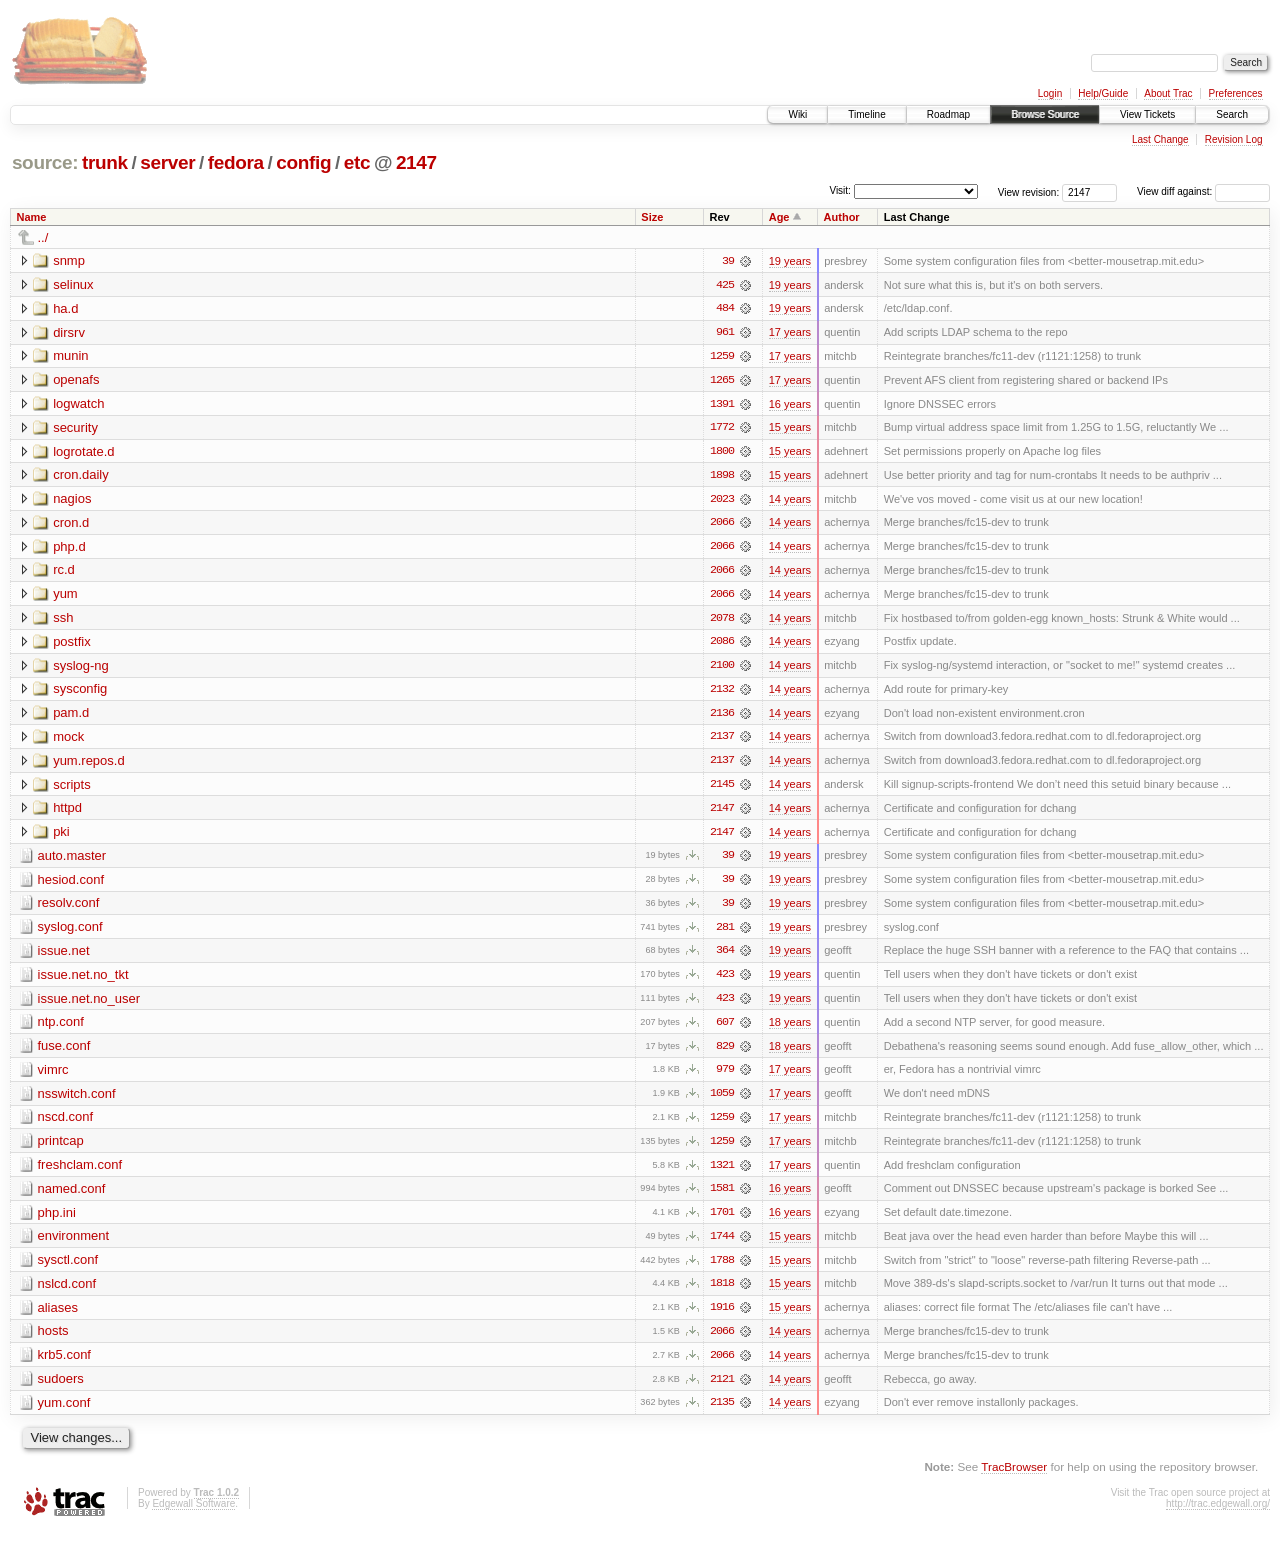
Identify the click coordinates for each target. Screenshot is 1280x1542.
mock (68, 740)
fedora (236, 162)
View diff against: (1203, 191)
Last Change (1160, 139)
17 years (790, 333)
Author (842, 217)
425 (725, 285)
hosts (53, 1340)
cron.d (71, 524)
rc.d (64, 572)
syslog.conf (70, 932)
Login (1050, 93)
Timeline (866, 114)
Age (779, 217)
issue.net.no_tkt (83, 980)
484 (725, 309)
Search (1232, 114)
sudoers (61, 1388)
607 (725, 1029)
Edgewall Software (193, 1514)
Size (652, 217)
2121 (722, 1389)
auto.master (72, 860)
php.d (69, 548)
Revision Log (1234, 139)
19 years (790, 261)
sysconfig (80, 692)
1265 (722, 381)
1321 (722, 1173)
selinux (73, 284)
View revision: (1029, 191)
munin (70, 356)
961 (725, 333)
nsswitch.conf (77, 1100)
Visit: (840, 190)
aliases (58, 1316)
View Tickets (1147, 114)
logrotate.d (83, 452)
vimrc (53, 1076)
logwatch (78, 404)
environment (74, 1244)
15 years (790, 429)
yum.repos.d (89, 764)
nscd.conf (66, 1124)
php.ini (57, 1220)
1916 (722, 1317)
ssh (63, 620)
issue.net (64, 956)
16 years (790, 405)
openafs (76, 380)
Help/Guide (1103, 93)
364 (725, 957)
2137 (722, 741)
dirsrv (69, 332)
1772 (722, 429)
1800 (722, 453)
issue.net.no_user (89, 1004)
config (303, 162)
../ (43, 237)
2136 (722, 717)
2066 (722, 525)
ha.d (65, 308)
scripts (72, 788)
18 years (790, 1029)
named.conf (72, 1196)
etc (357, 162)
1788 (722, 1269)
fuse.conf (64, 1052)
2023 (722, 501)
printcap (61, 1148)
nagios (72, 500)
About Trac (1168, 93)
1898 (722, 477)
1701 (722, 1221)
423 (725, 981)
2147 (416, 162)
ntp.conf (61, 1028)
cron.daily (81, 476)
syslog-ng (81, 668)
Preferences (1236, 93)
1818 (722, 1293)
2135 (722, 1413)
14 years (790, 501)
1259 (722, 357)
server (167, 162)
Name (32, 217)
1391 (722, 405)
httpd (67, 812)
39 (728, 261)
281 (725, 933)
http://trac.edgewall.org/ (1218, 1514)
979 (725, 1077)
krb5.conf (64, 1364)
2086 (722, 645)
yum (65, 596)
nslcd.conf (67, 1292)
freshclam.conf (80, 1172)
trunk (105, 162)
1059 (722, 1101)
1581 (722, 1197)
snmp (69, 260)
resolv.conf (69, 908)
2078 (722, 621)
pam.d (71, 716)
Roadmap (948, 114)
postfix (72, 644)
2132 (722, 693)
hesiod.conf (71, 884)
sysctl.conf (68, 1268)
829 (725, 1053)
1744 (722, 1245)
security (75, 428)
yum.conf (64, 1412)
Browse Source (1045, 114)
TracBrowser (1014, 1477)
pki (61, 836)
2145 (722, 789)
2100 (722, 669)
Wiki (797, 114)
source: (45, 162)
